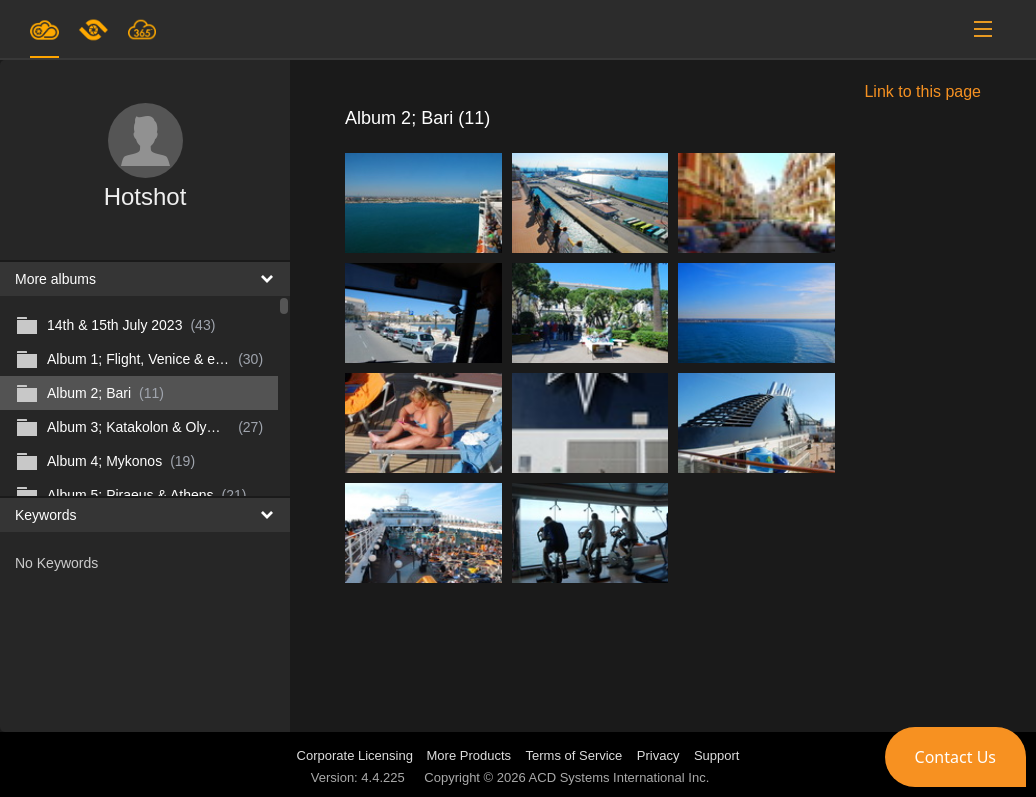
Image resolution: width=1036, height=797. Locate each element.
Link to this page (922, 91)
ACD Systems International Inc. (619, 777)
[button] (955, 757)
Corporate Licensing (357, 755)
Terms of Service (574, 755)
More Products (469, 755)
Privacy (658, 755)
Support (717, 755)
